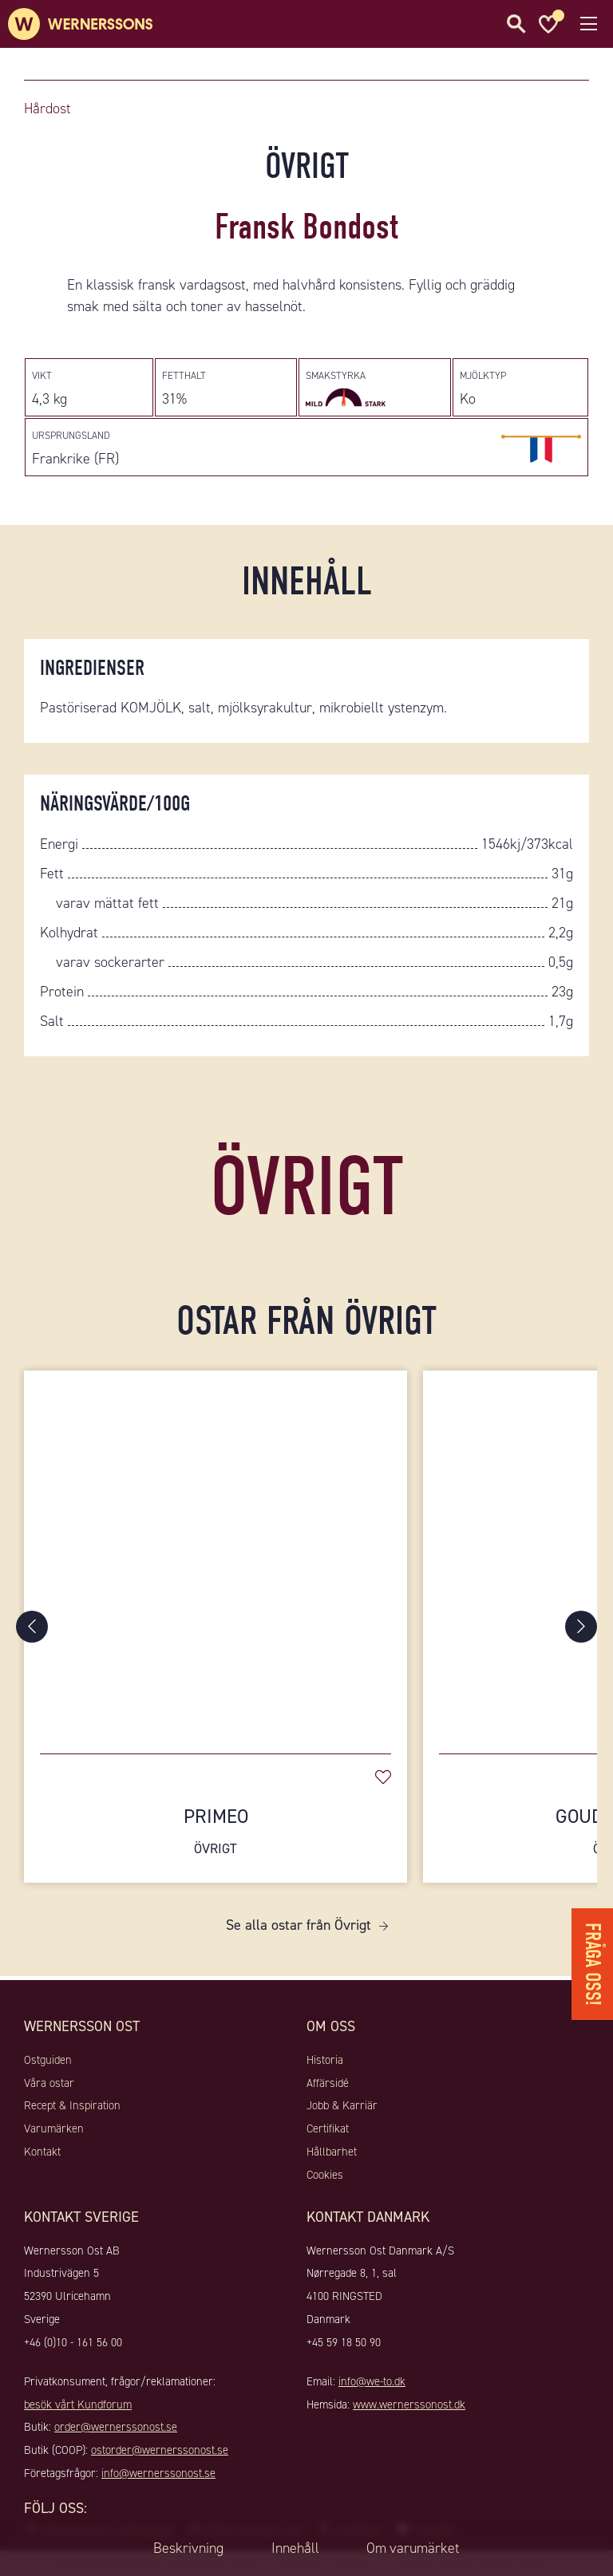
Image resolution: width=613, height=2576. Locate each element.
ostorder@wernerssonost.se (159, 2450)
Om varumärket (413, 2548)
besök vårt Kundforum (78, 2404)
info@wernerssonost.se (158, 2473)
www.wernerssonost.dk (409, 2404)
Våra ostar (49, 2083)
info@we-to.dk (371, 2381)
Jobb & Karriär (342, 2105)
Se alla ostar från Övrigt (298, 1925)
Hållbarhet (331, 2152)
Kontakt (42, 2152)
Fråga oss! (592, 1963)
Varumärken (54, 2128)
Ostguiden (48, 2060)
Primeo (215, 1831)
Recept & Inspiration (72, 2105)
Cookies (324, 2175)
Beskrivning (187, 2548)
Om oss (330, 2026)
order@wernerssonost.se (115, 2427)
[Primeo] (215, 1554)
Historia (324, 2060)
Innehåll (294, 2548)
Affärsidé (327, 2083)
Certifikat (327, 2128)
